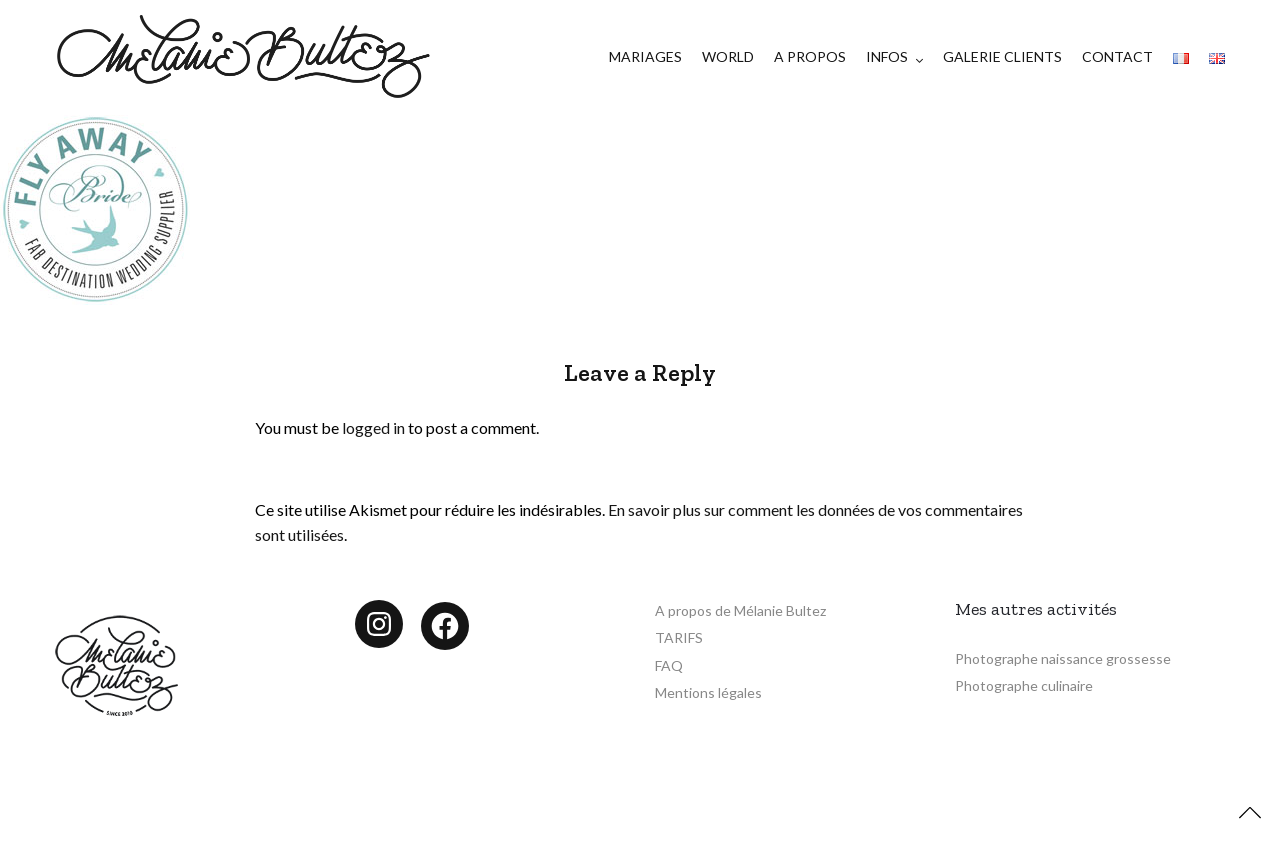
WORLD (728, 56)
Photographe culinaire (1024, 685)
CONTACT (1117, 56)
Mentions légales (708, 692)
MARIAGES (645, 56)
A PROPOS (810, 56)
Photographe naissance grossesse (1063, 658)
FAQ (669, 665)
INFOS (887, 56)
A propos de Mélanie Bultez (740, 610)
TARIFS (679, 637)
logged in (373, 427)
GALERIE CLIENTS (1002, 56)
